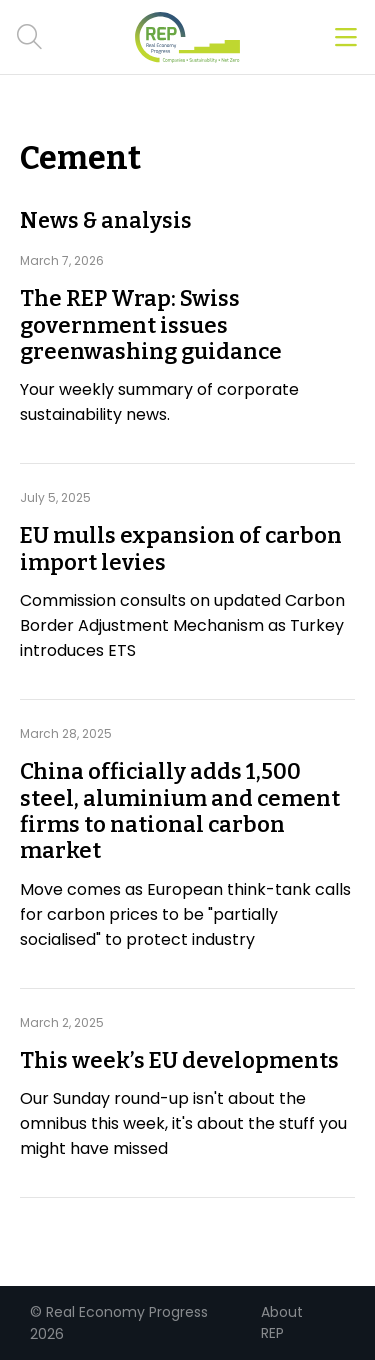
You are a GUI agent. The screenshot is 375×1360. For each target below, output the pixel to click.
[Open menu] (346, 37)
